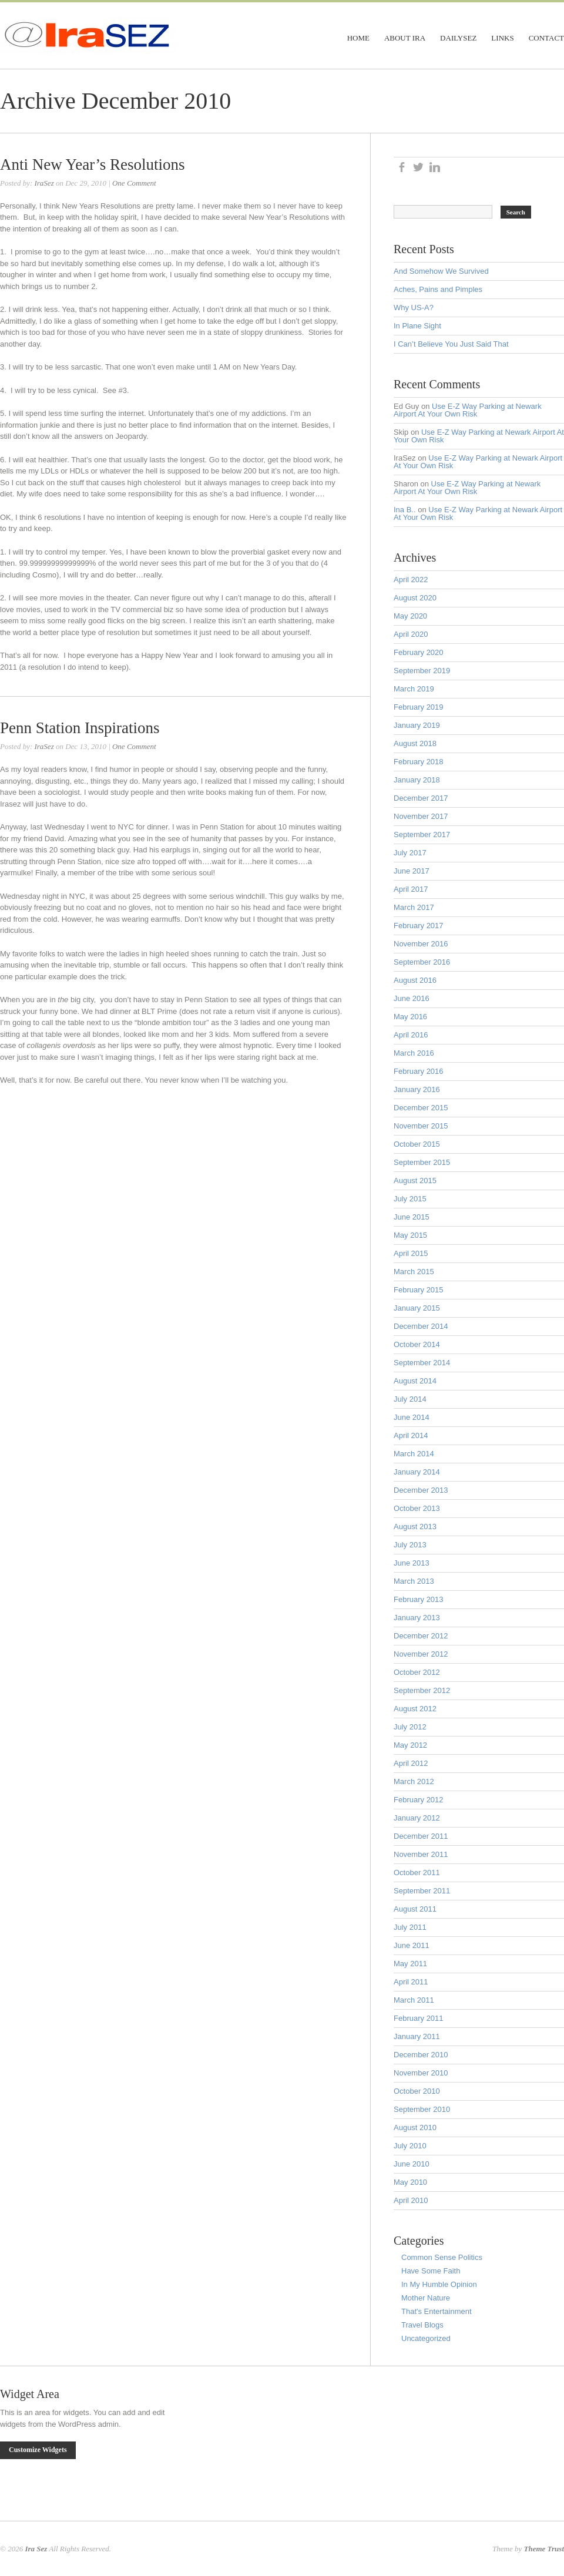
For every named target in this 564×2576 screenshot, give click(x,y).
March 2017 (414, 907)
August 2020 (415, 597)
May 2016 (410, 1016)
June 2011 (411, 1945)
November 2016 (421, 943)
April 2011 (411, 1981)
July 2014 (410, 1399)
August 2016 (415, 980)
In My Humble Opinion (439, 2284)
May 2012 (410, 1745)
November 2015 (421, 1125)
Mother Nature (425, 2297)
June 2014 (411, 1417)
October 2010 (417, 2091)
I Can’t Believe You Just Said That (451, 344)
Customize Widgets (38, 2450)
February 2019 (419, 707)
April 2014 (411, 1435)
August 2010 (415, 2127)
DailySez (458, 38)
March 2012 (414, 1781)
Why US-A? (414, 307)
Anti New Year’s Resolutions (92, 164)
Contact (546, 38)
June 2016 (411, 998)
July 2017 (410, 852)
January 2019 (417, 725)
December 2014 (421, 1326)
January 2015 (417, 1308)
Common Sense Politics (441, 2257)
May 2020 (410, 616)
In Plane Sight (417, 325)
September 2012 (422, 1690)
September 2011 (422, 1890)
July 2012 (410, 1726)
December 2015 (421, 1107)
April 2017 (411, 889)
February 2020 (419, 652)
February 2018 (419, 761)
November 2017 (421, 816)
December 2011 (421, 1836)
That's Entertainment (436, 2311)
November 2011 (421, 1854)
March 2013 (414, 1581)
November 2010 (421, 2072)
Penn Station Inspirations (80, 728)
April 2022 (411, 579)
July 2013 (410, 1544)
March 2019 (414, 688)
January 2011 (417, 2036)
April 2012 (411, 1763)
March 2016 (414, 1053)
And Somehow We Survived (441, 271)
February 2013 (419, 1599)
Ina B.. (405, 509)
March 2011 (414, 2000)
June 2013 (411, 1563)
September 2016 (422, 962)
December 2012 (421, 1635)
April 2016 (411, 1034)
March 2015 (414, 1271)
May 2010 (410, 2182)
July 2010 (410, 2145)
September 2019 (422, 670)
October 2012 (417, 1672)
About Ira (404, 38)
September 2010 (422, 2109)
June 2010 (411, 2163)
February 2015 (419, 1289)
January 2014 (417, 1471)
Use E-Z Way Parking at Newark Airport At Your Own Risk (468, 410)
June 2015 (411, 1217)
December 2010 (421, 2054)
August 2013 (415, 1526)
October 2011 (417, 1872)
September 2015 (422, 1162)
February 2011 (419, 2018)
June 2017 (411, 870)
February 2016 (419, 1071)
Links (502, 38)
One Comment (134, 183)
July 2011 (410, 1927)
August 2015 (415, 1180)
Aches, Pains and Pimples (438, 289)
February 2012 (419, 1799)
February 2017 (419, 925)
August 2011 (415, 1909)
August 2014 (415, 1380)
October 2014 (417, 1344)
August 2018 (415, 743)
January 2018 (417, 779)
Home (358, 38)
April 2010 (411, 2200)
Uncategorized (426, 2338)
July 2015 (410, 1198)
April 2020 (411, 634)
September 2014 (422, 1362)
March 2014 (414, 1453)
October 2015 (417, 1144)
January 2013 (417, 1617)
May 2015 (410, 1235)
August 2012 (415, 1708)
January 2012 (417, 1817)
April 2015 (411, 1253)
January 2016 (417, 1089)
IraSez (43, 183)
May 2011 (410, 1963)
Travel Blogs (422, 2324)
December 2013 (421, 1490)
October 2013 (417, 1508)
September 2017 (422, 834)
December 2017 (421, 798)
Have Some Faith (430, 2270)
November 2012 (421, 1654)
